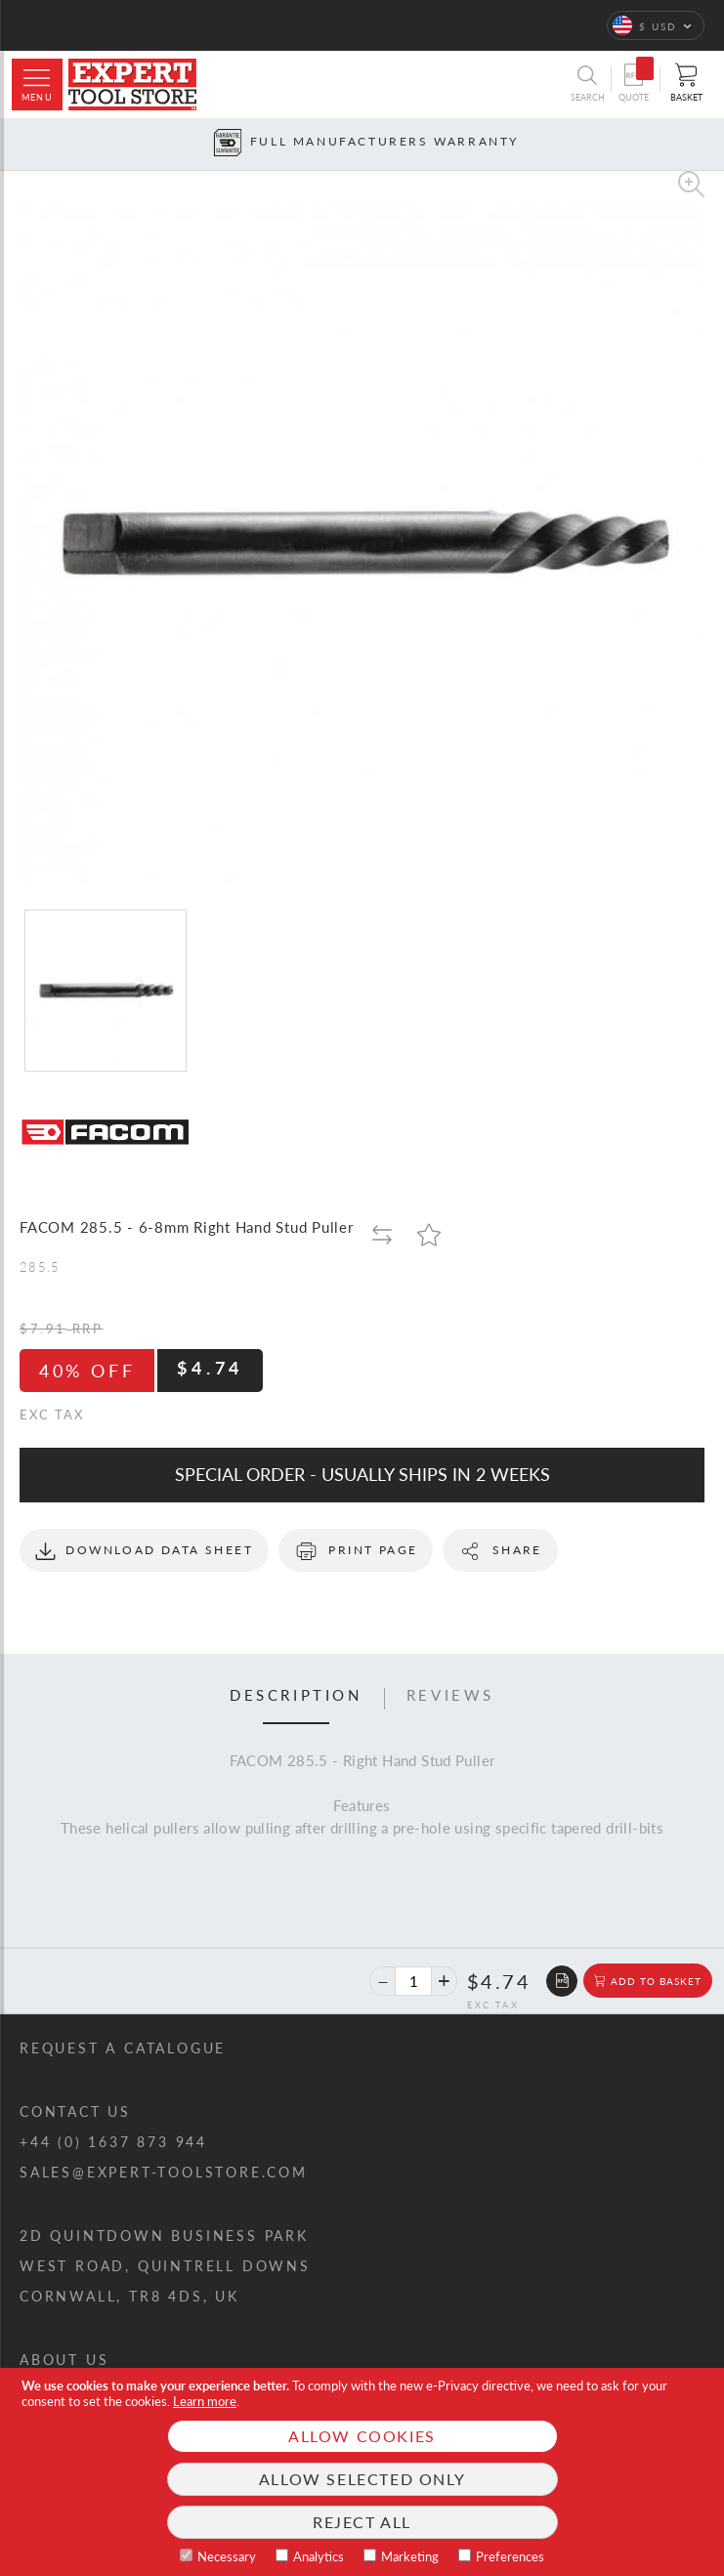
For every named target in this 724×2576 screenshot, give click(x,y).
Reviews (450, 1696)
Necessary (226, 2556)
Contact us (75, 2111)
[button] (655, 25)
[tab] (296, 1699)
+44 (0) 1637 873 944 (113, 2141)
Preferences (510, 2556)
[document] (362, 2472)
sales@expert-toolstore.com (164, 2172)
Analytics (318, 2556)
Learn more (204, 2401)
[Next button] (710, 144)
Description (296, 1696)
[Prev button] (14, 144)
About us (64, 2359)
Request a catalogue (123, 2048)
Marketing (410, 2556)
